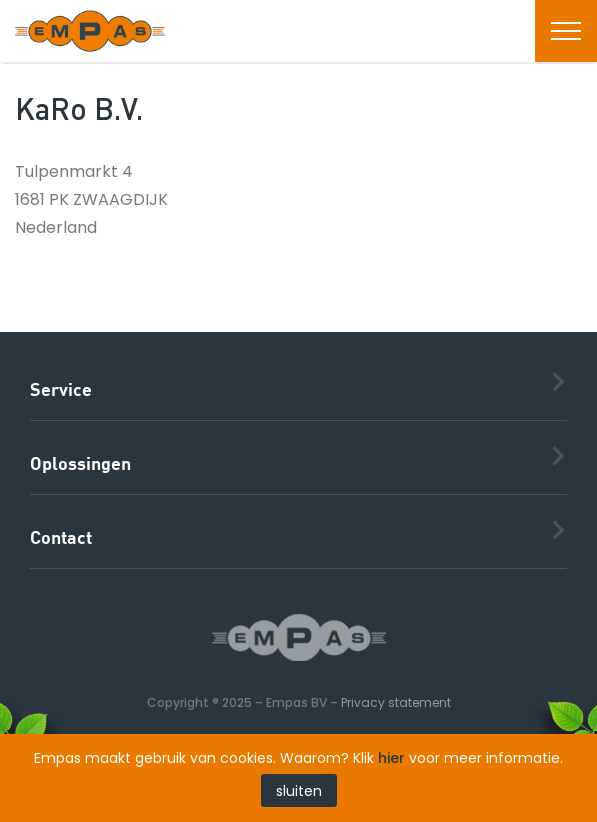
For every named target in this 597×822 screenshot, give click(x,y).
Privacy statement (396, 702)
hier (391, 758)
